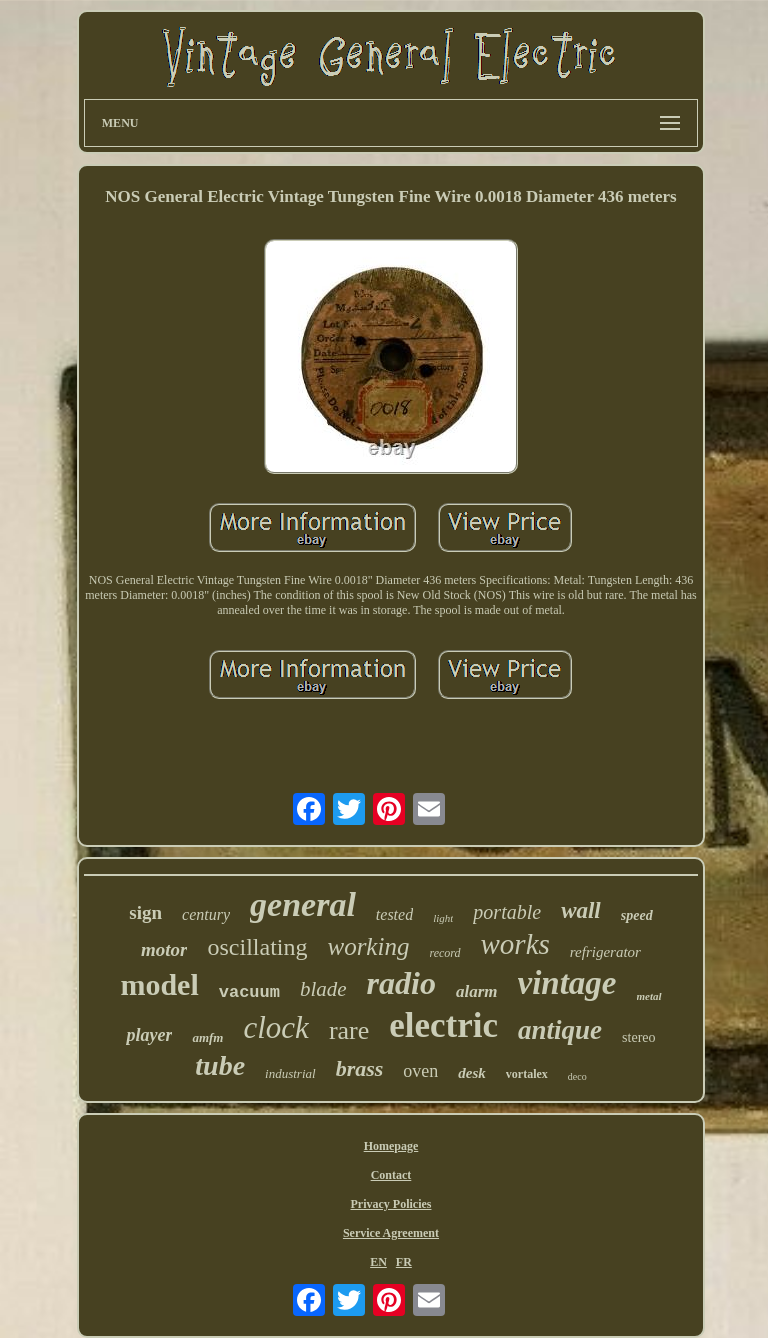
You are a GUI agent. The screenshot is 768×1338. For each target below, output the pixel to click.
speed (637, 915)
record (444, 953)
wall (581, 910)
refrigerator (605, 952)
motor (164, 949)
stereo (638, 1037)
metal (649, 996)
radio (401, 983)
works (515, 944)
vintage (567, 983)
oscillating (257, 947)
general (303, 904)
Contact (391, 1175)
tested (394, 914)
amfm (207, 1037)
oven (420, 1071)
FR (404, 1262)
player (149, 1035)
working (368, 946)
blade (323, 989)
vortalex (527, 1074)
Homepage (391, 1146)
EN (378, 1262)
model (159, 984)
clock (275, 1027)
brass (360, 1068)
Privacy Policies (390, 1204)
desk (472, 1073)
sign (145, 912)
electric (443, 1025)
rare (349, 1030)
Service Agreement (391, 1233)
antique (560, 1030)
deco (577, 1076)
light (443, 918)
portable (507, 912)
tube (220, 1065)
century (206, 914)
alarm (477, 991)
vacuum (249, 992)
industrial (290, 1073)
